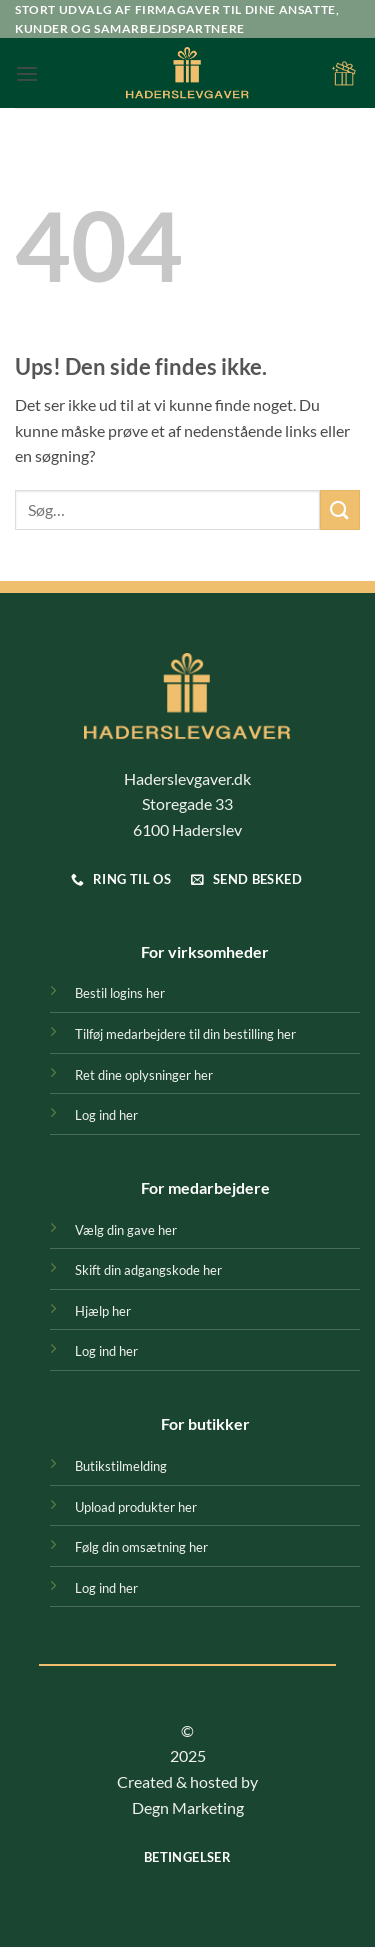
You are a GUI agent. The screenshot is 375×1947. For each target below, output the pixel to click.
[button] (27, 73)
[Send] (340, 509)
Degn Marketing (188, 1807)
